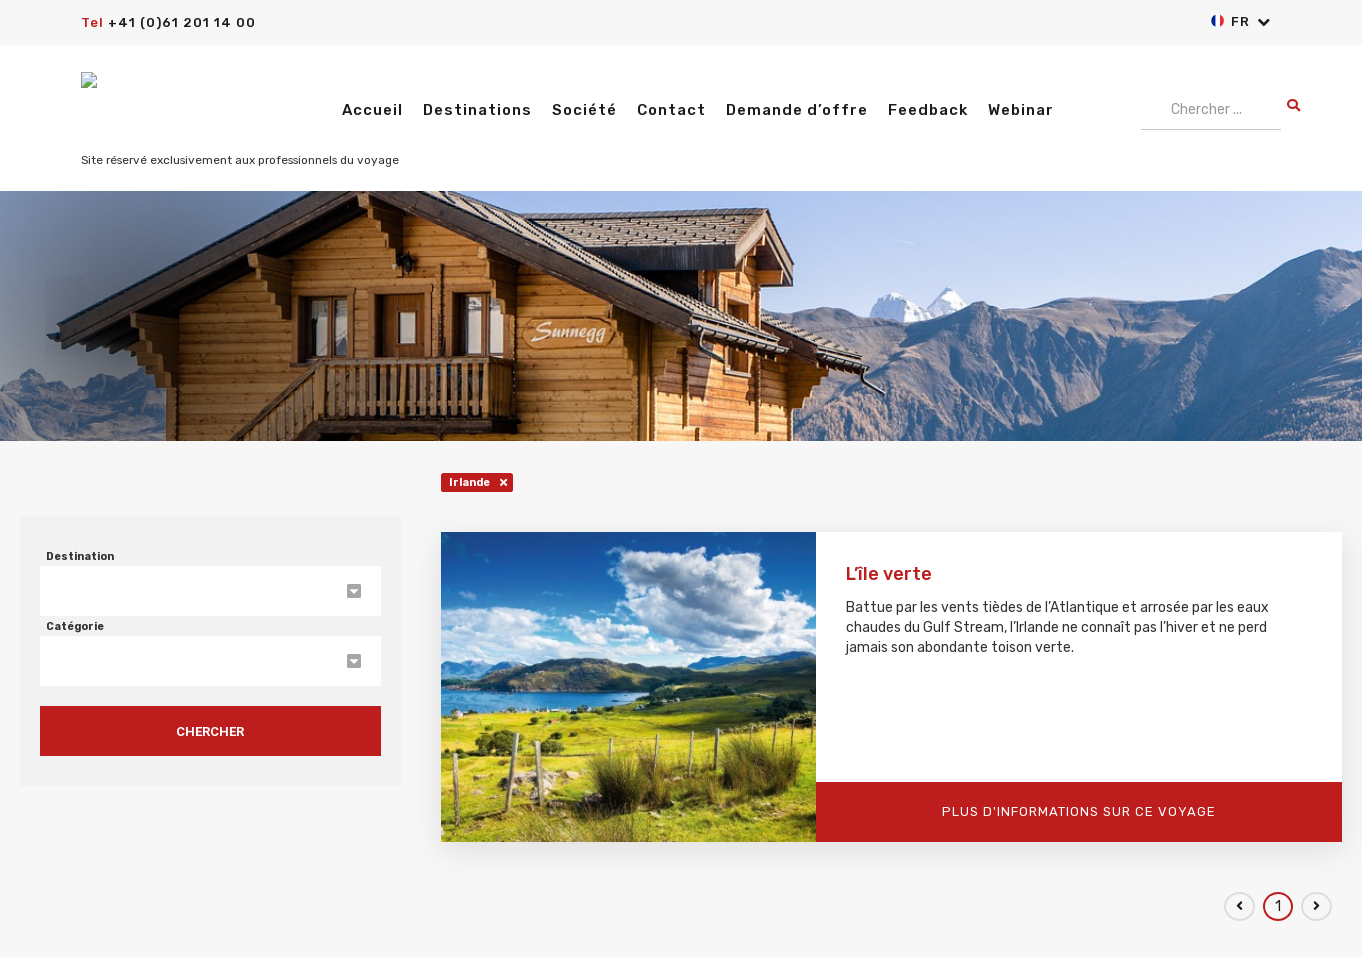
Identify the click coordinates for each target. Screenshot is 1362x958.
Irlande (469, 482)
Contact (671, 110)
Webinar (1021, 110)
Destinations (477, 110)
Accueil (372, 110)
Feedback (928, 110)
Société (584, 110)
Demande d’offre (797, 110)
